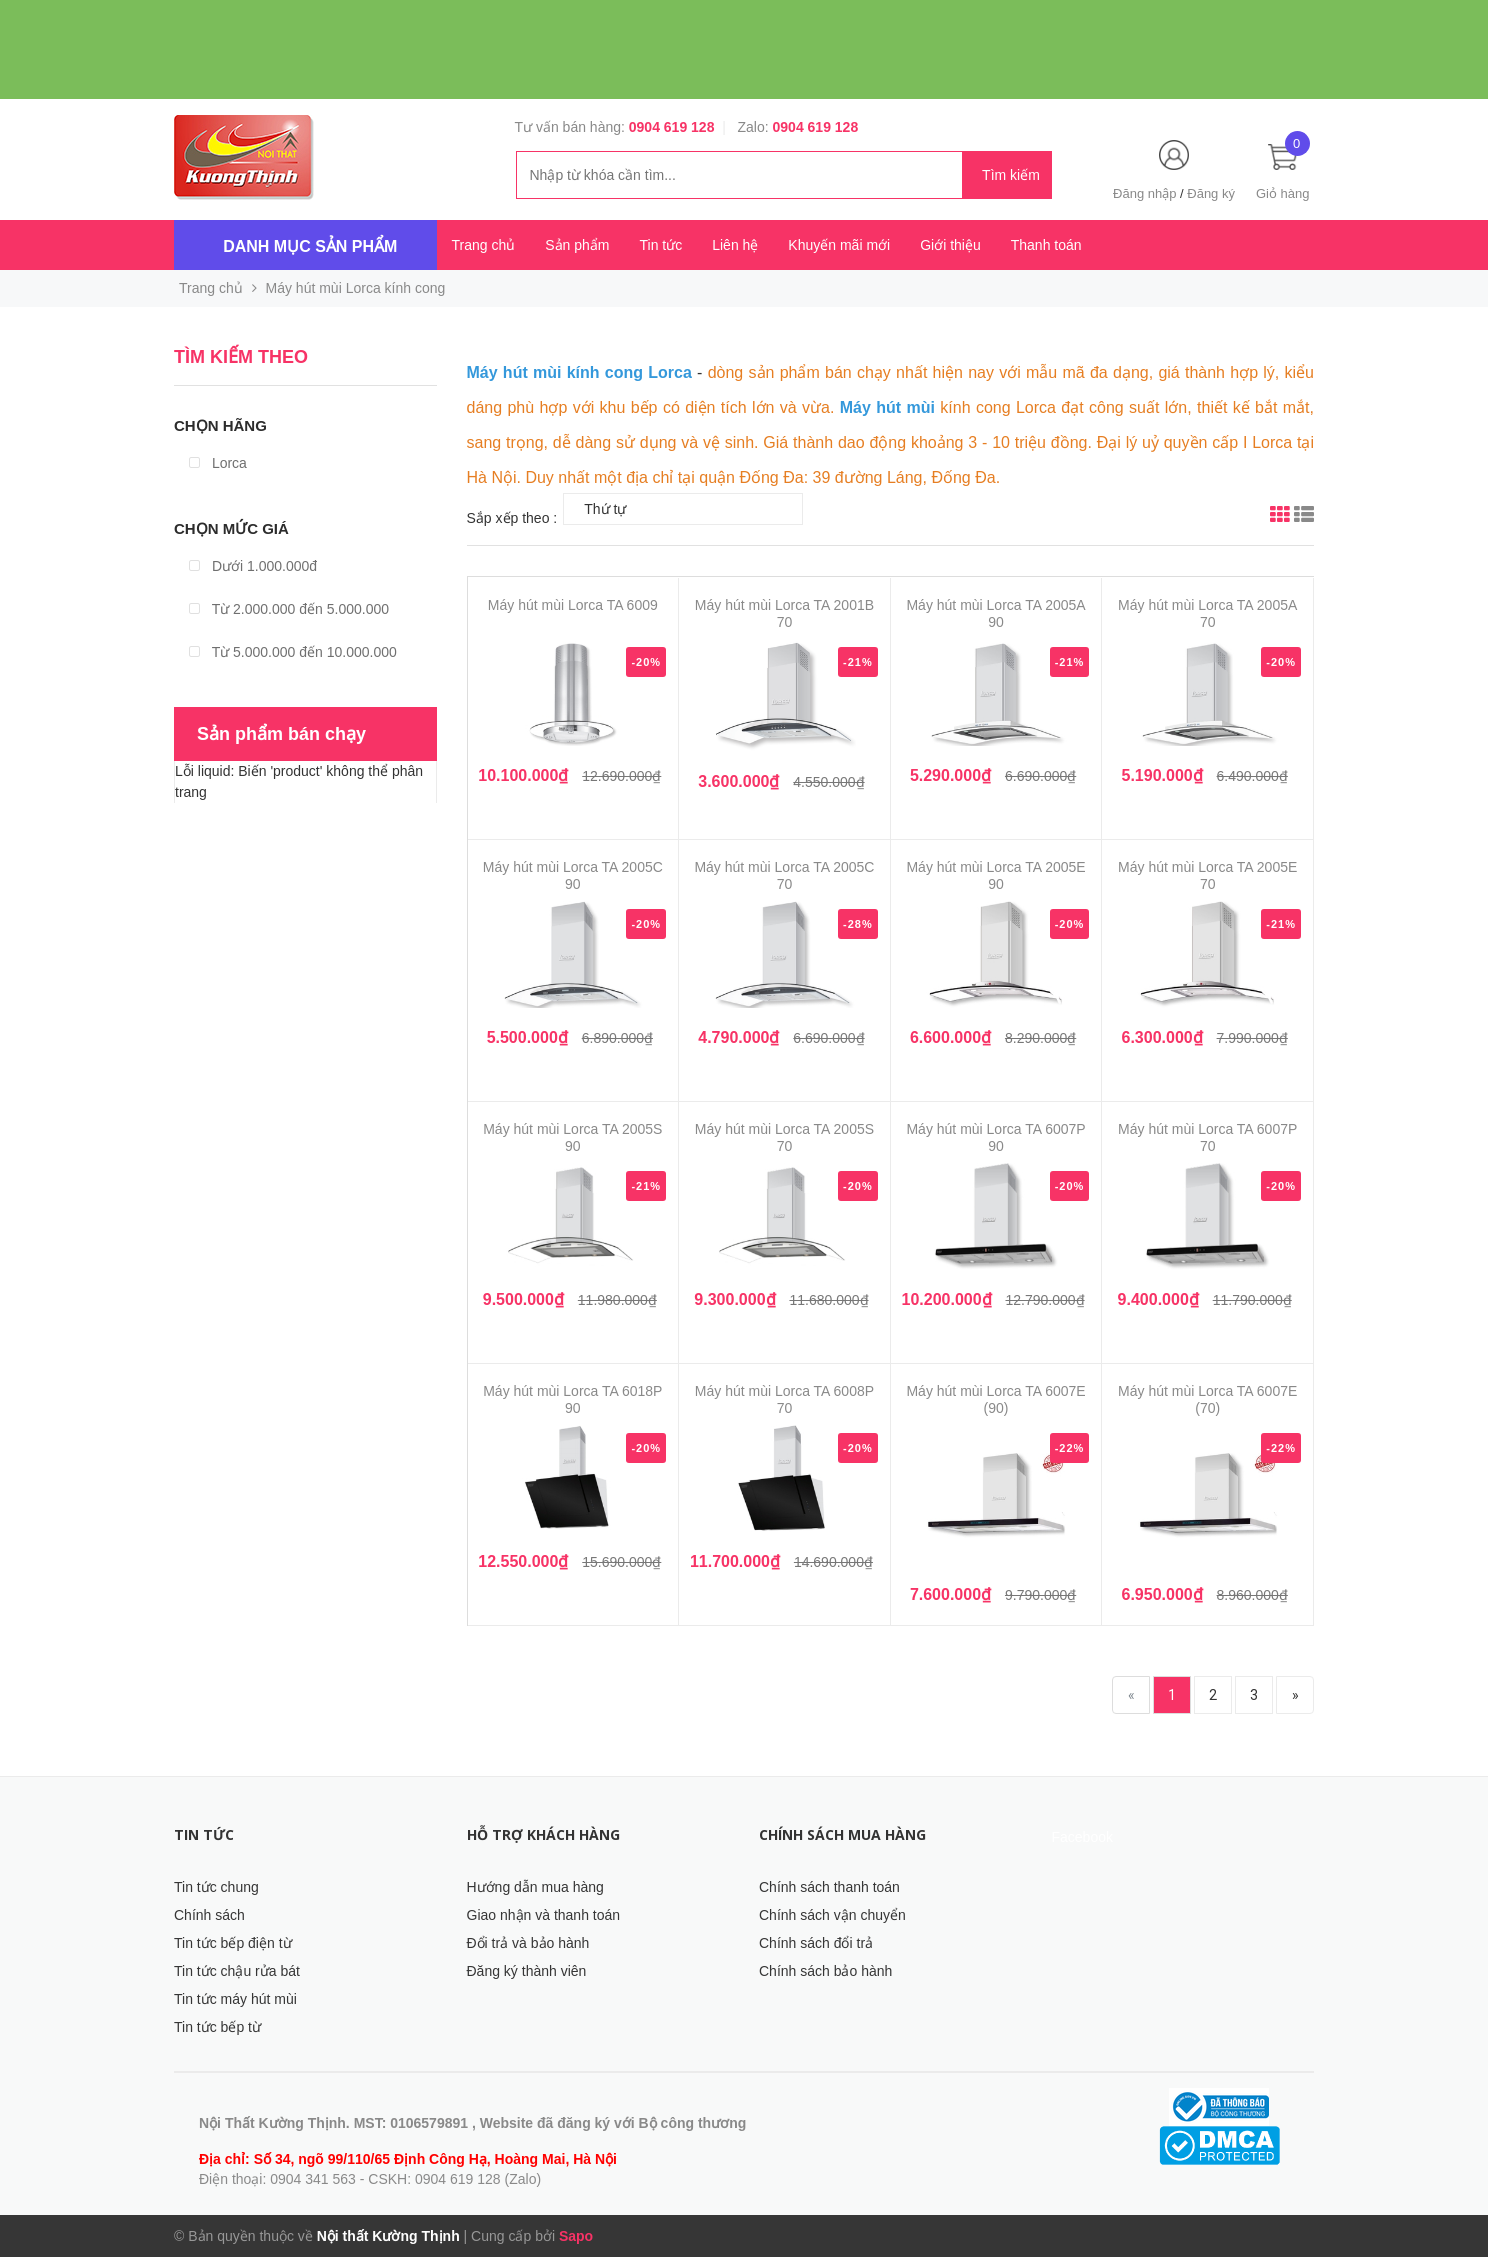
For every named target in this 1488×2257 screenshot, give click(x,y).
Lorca (218, 463)
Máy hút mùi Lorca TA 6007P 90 (995, 1137)
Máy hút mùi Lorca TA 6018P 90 (572, 1399)
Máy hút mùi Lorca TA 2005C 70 (784, 875)
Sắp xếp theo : (512, 518)
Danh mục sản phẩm (310, 246)
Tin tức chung (216, 1887)
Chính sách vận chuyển (832, 1915)
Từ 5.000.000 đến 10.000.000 (293, 652)
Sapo (576, 2236)
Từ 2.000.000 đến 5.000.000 (289, 609)
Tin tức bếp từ (217, 2027)
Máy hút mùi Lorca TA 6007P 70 (1207, 1137)
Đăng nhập (1144, 193)
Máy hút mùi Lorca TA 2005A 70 (1207, 613)
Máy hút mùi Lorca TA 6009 (573, 605)
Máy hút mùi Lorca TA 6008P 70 (784, 1399)
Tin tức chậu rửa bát (237, 1971)
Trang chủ (484, 245)
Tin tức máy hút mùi (235, 1999)
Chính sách (209, 1915)
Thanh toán (1046, 245)
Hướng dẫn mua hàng (535, 1887)
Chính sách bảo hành (825, 1971)
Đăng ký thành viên (527, 1971)
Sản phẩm (577, 245)
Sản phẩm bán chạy (281, 734)
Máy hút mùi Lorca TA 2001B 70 (784, 613)
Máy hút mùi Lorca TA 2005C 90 (573, 875)
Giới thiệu (950, 245)
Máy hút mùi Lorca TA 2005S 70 (784, 1137)
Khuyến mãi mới (839, 245)
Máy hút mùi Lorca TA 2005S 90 (572, 1137)
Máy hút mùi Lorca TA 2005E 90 (995, 875)
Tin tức (660, 245)
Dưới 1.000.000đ (253, 566)
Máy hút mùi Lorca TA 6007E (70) (1207, 1399)
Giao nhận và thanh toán (544, 1915)
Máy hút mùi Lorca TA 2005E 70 (1207, 875)
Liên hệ (735, 245)
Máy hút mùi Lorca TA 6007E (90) (995, 1399)
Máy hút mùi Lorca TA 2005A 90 (995, 613)
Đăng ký (1211, 193)
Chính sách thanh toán (829, 1887)
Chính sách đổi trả (816, 1943)
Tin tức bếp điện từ (233, 1943)
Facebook (1082, 1837)
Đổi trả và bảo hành (528, 1943)
